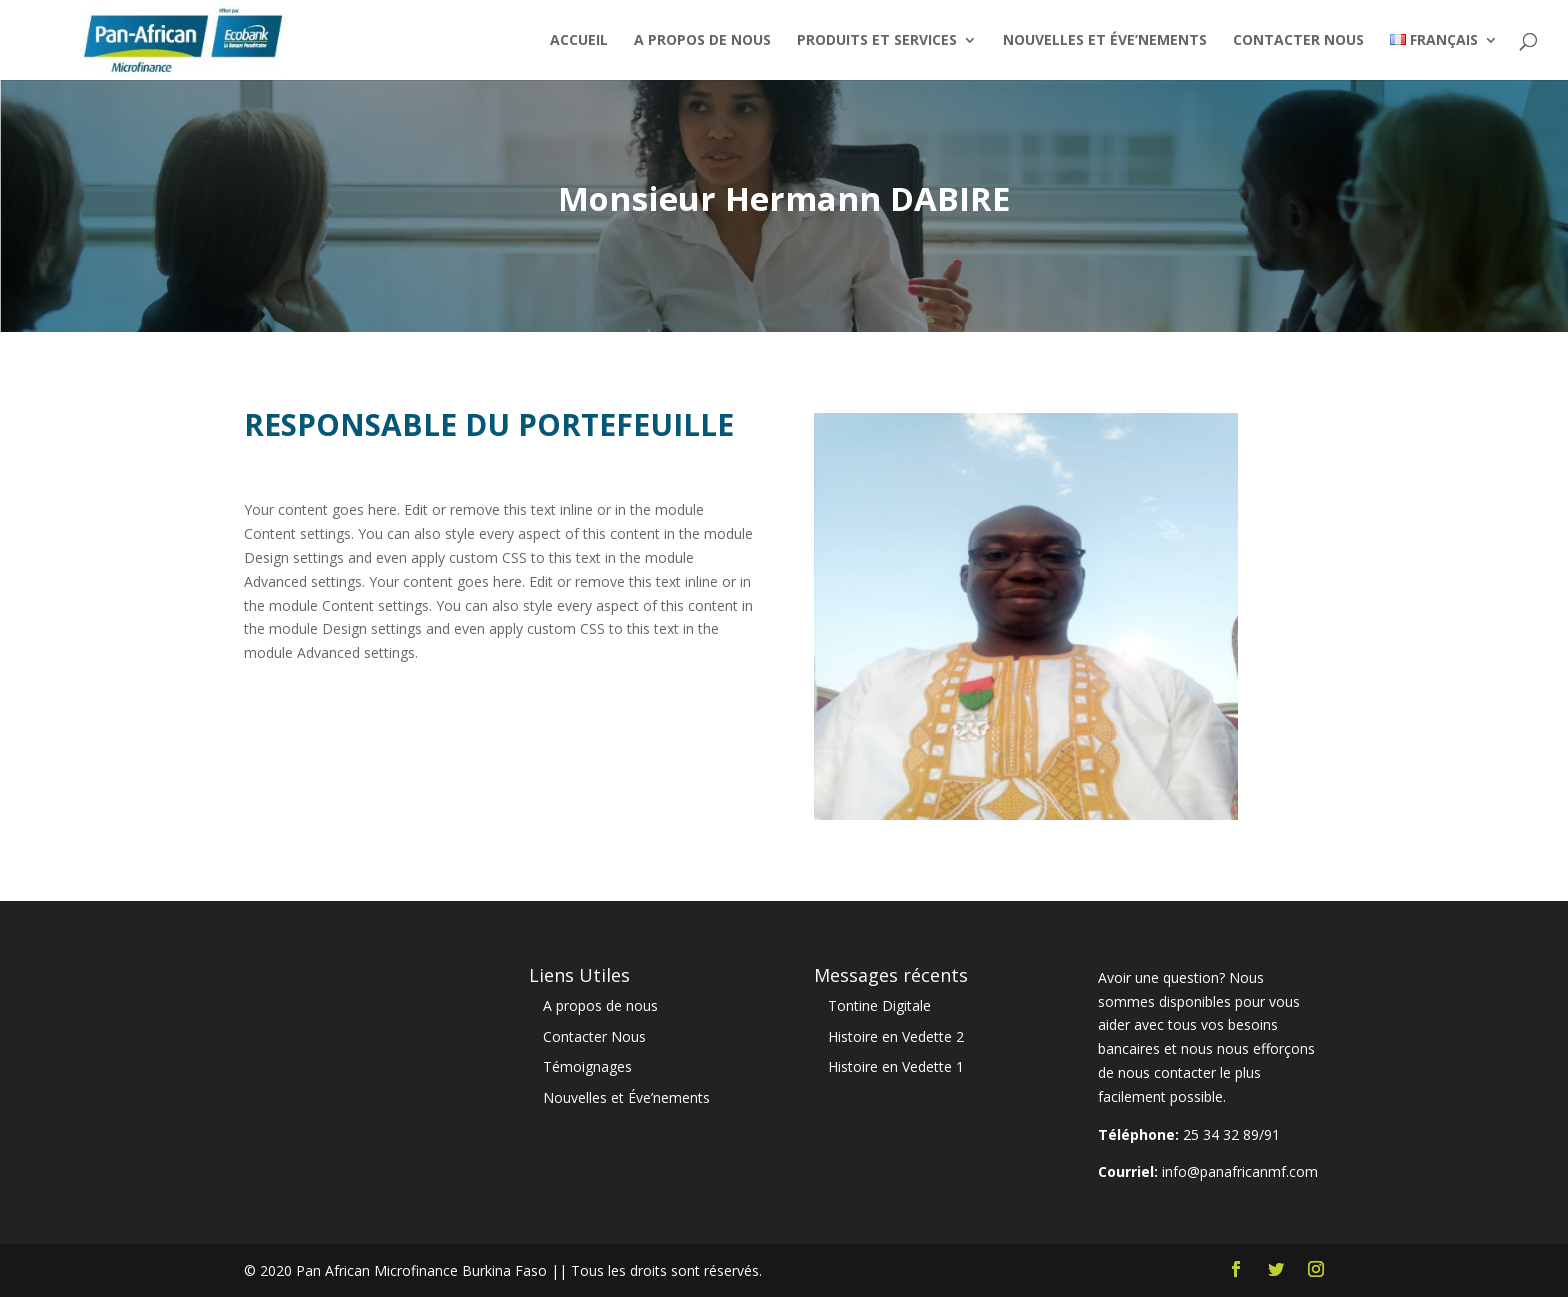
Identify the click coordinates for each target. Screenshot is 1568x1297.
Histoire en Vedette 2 (896, 1036)
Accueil (579, 41)
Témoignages (587, 1066)
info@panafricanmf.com (1240, 1171)
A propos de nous (702, 41)
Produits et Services (877, 41)
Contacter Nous (1298, 41)
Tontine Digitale (879, 1005)
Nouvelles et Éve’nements (1105, 41)
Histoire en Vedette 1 (896, 1066)
